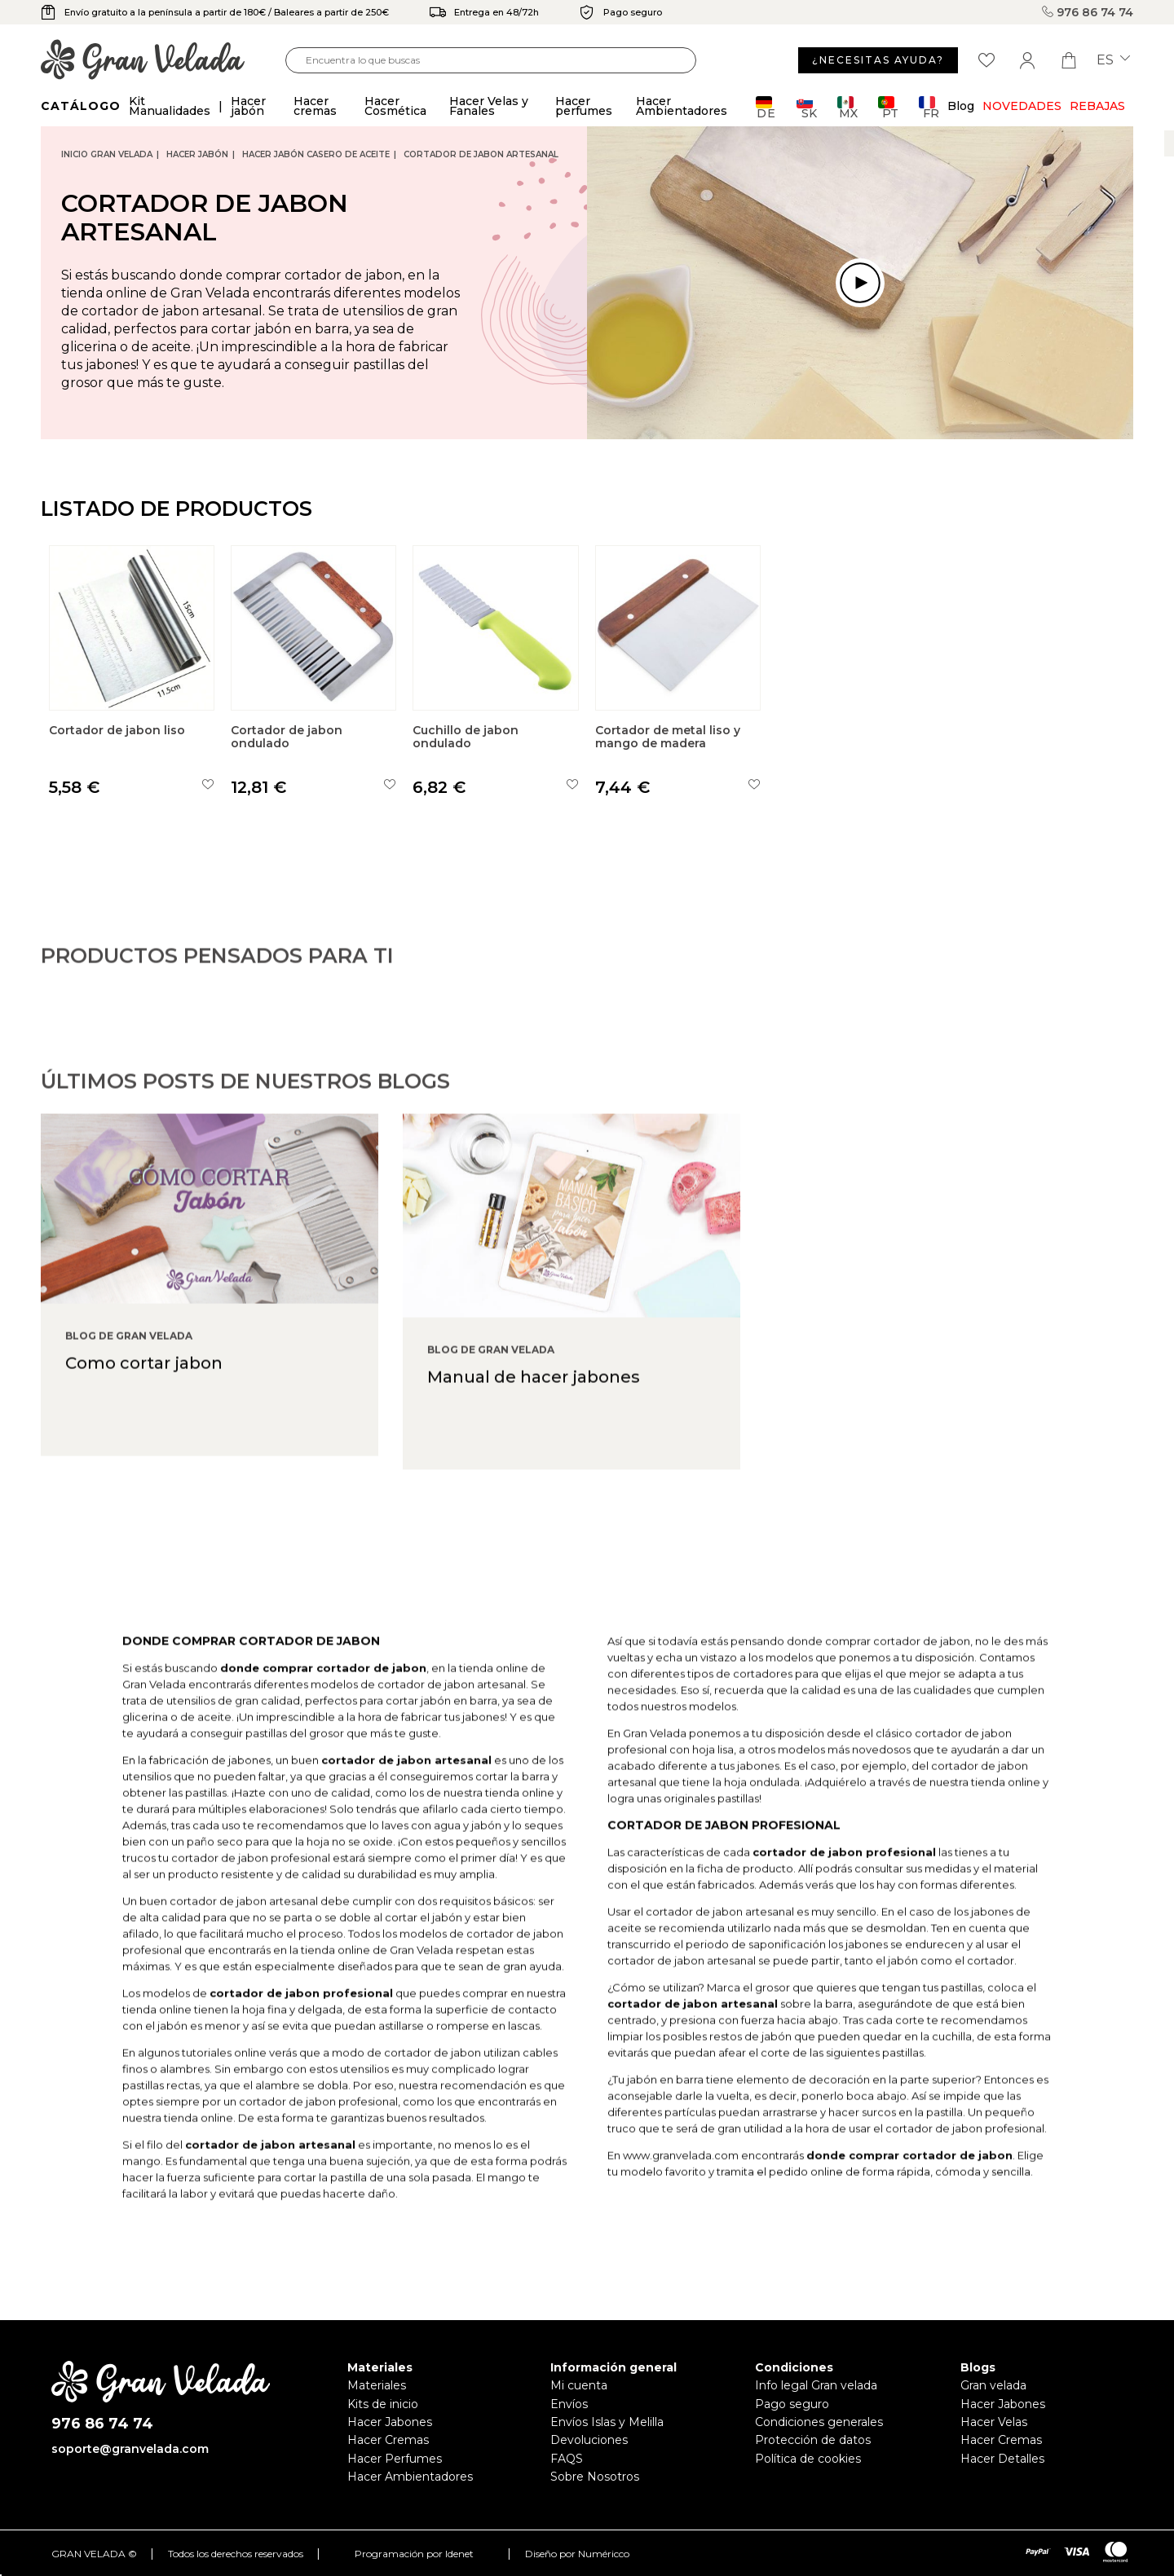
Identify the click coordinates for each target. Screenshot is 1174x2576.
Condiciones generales (819, 2422)
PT (888, 107)
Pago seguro (792, 2404)
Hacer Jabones (389, 2422)
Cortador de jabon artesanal (481, 154)
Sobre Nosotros (594, 2476)
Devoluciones (589, 2440)
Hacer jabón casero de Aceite (316, 154)
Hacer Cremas (388, 2440)
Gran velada (993, 2385)
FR (929, 107)
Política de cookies (808, 2458)
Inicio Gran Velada (106, 154)
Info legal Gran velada (816, 2385)
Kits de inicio (382, 2404)
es (1113, 60)
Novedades (1021, 106)
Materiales (376, 2385)
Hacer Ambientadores (410, 2476)
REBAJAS (1097, 106)
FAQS (566, 2458)
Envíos (569, 2404)
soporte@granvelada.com (130, 2448)
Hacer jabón (197, 154)
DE (766, 107)
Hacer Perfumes (394, 2458)
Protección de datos (813, 2440)
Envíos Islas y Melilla (607, 2422)
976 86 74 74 (1087, 12)
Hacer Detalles (1002, 2458)
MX (847, 107)
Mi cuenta (578, 2385)
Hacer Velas (993, 2422)
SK (807, 107)
